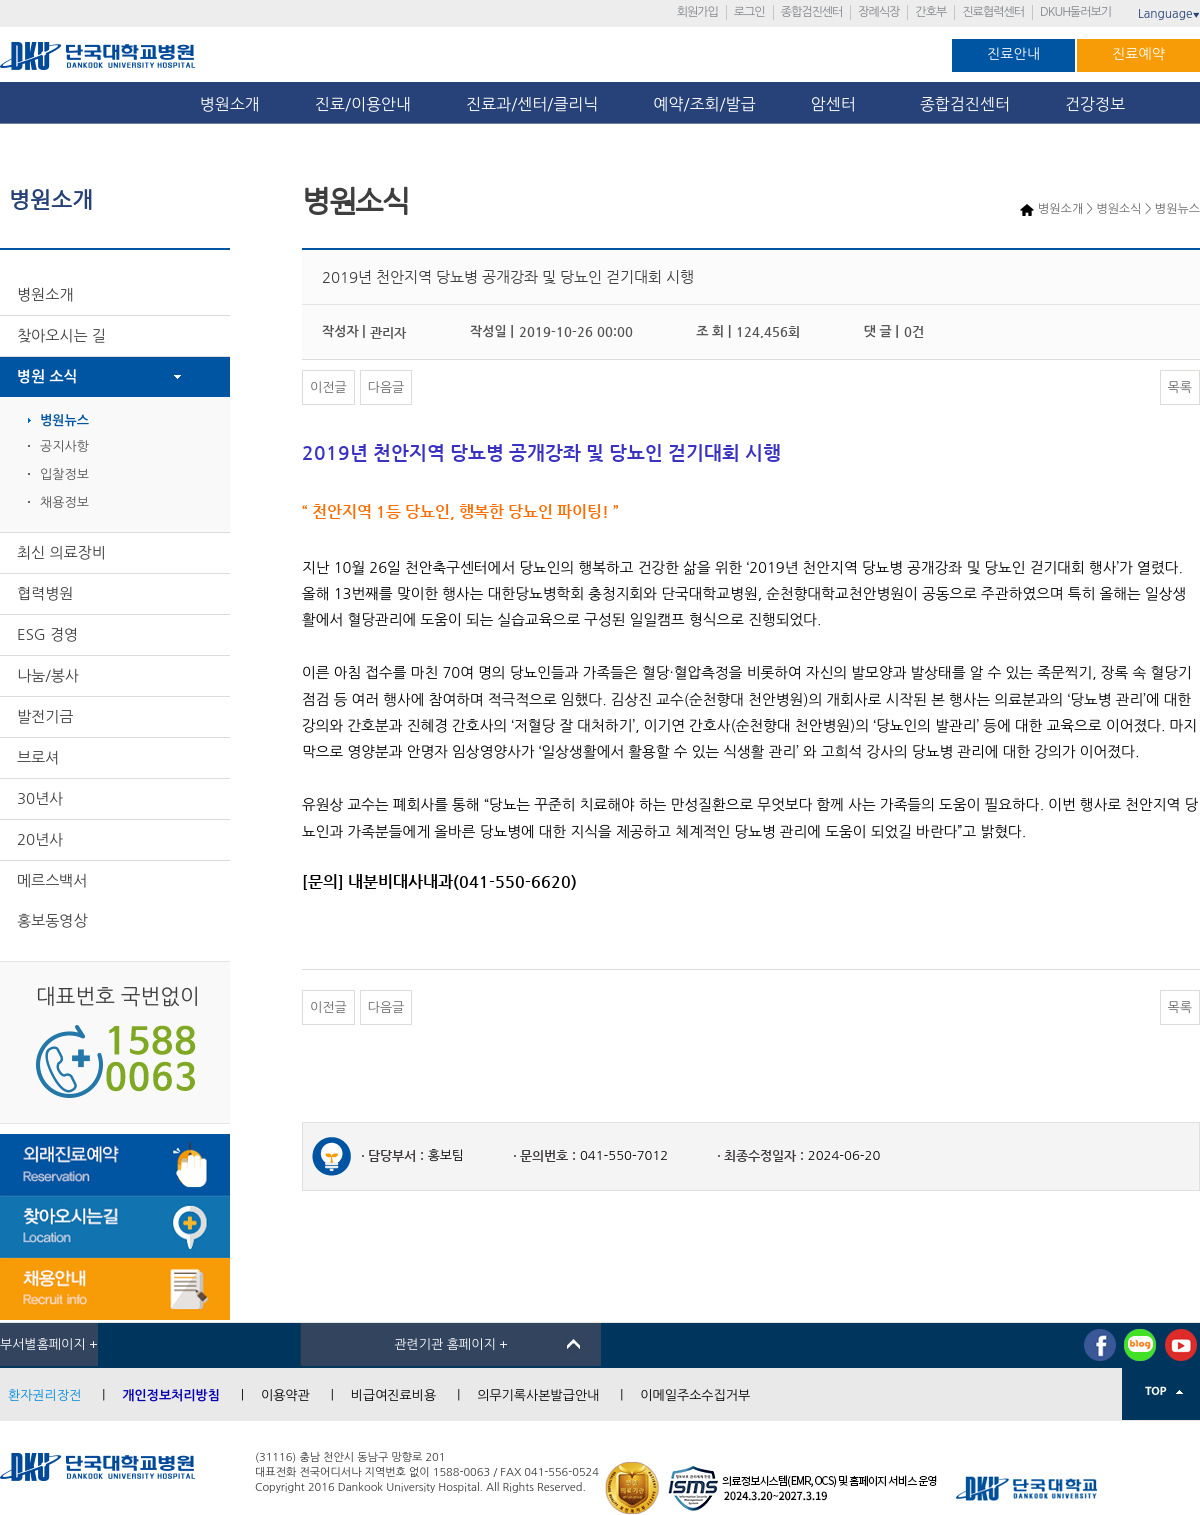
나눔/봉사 (48, 675)
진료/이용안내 (363, 104)
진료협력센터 (993, 12)
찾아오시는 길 (61, 335)
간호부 (930, 12)
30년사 (40, 798)
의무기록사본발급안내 (538, 1395)
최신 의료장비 (61, 552)
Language (1169, 14)
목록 (1180, 387)
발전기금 (45, 716)
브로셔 (38, 757)
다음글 (386, 387)
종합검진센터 (812, 12)
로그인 (749, 12)
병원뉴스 (64, 420)
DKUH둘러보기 (1075, 12)
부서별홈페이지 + (49, 1344)
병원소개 (230, 104)
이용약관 (285, 1395)
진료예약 (1138, 54)
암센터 (838, 104)
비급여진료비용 (394, 1395)
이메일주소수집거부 (695, 1395)
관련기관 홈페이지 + (451, 1344)
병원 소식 (47, 376)
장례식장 (878, 12)
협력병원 (45, 593)
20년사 (40, 839)
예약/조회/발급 (704, 104)
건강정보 (1095, 104)
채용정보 (64, 502)
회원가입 (697, 12)
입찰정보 (64, 474)
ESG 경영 (47, 634)
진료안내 (1013, 54)
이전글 (328, 387)
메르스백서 (52, 880)
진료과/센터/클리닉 (532, 104)
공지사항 (64, 446)
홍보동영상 (52, 920)
